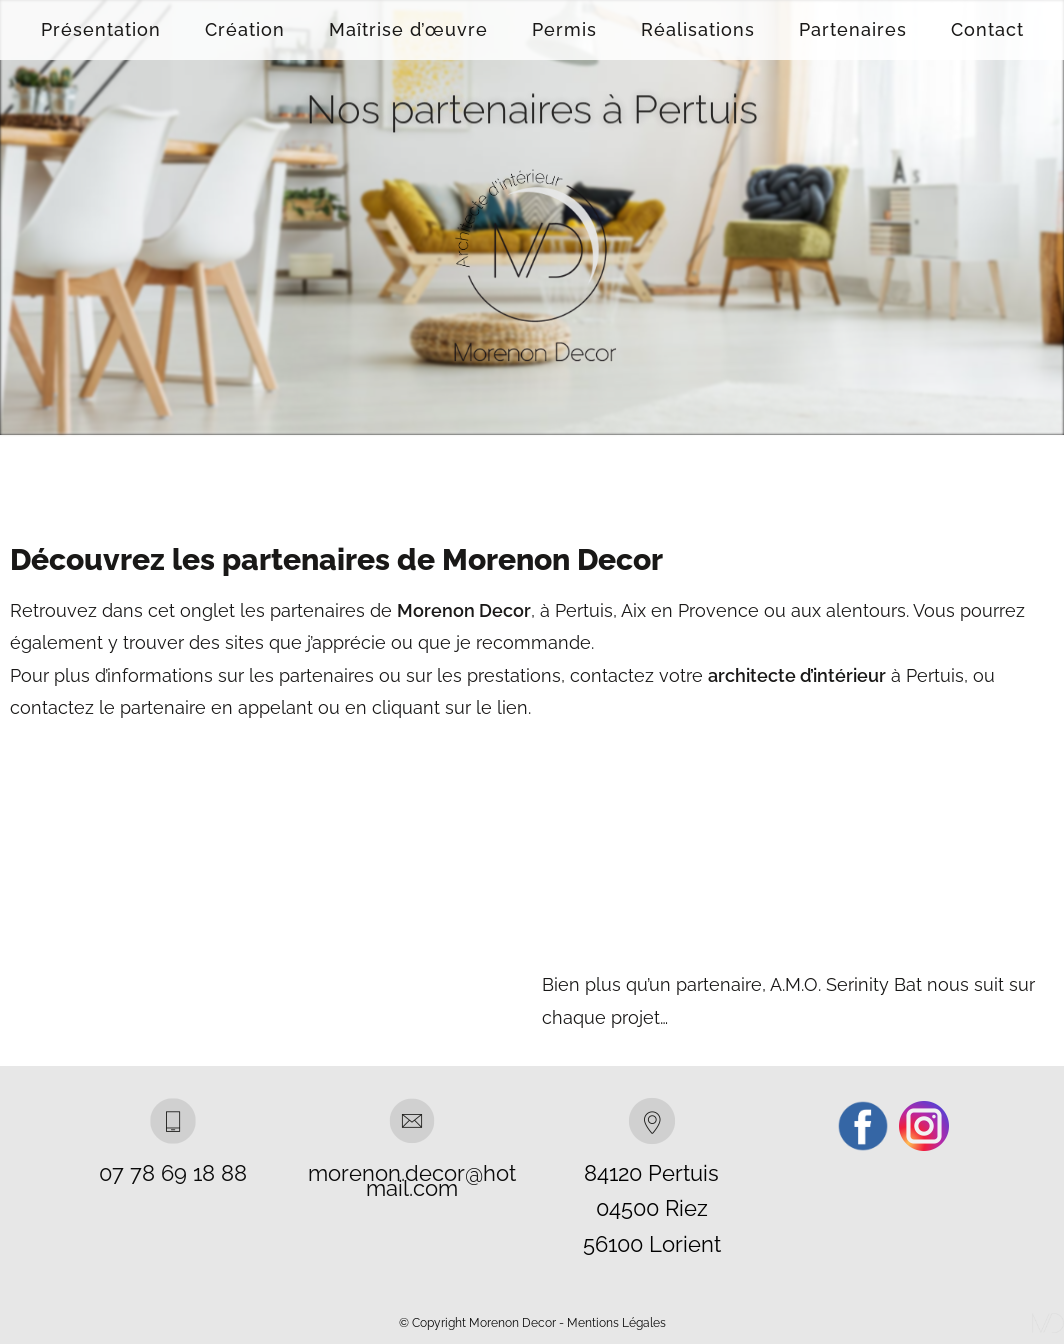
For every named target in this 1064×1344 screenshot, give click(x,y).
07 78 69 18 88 (173, 1173)
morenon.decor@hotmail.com (412, 1180)
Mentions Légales (616, 1323)
